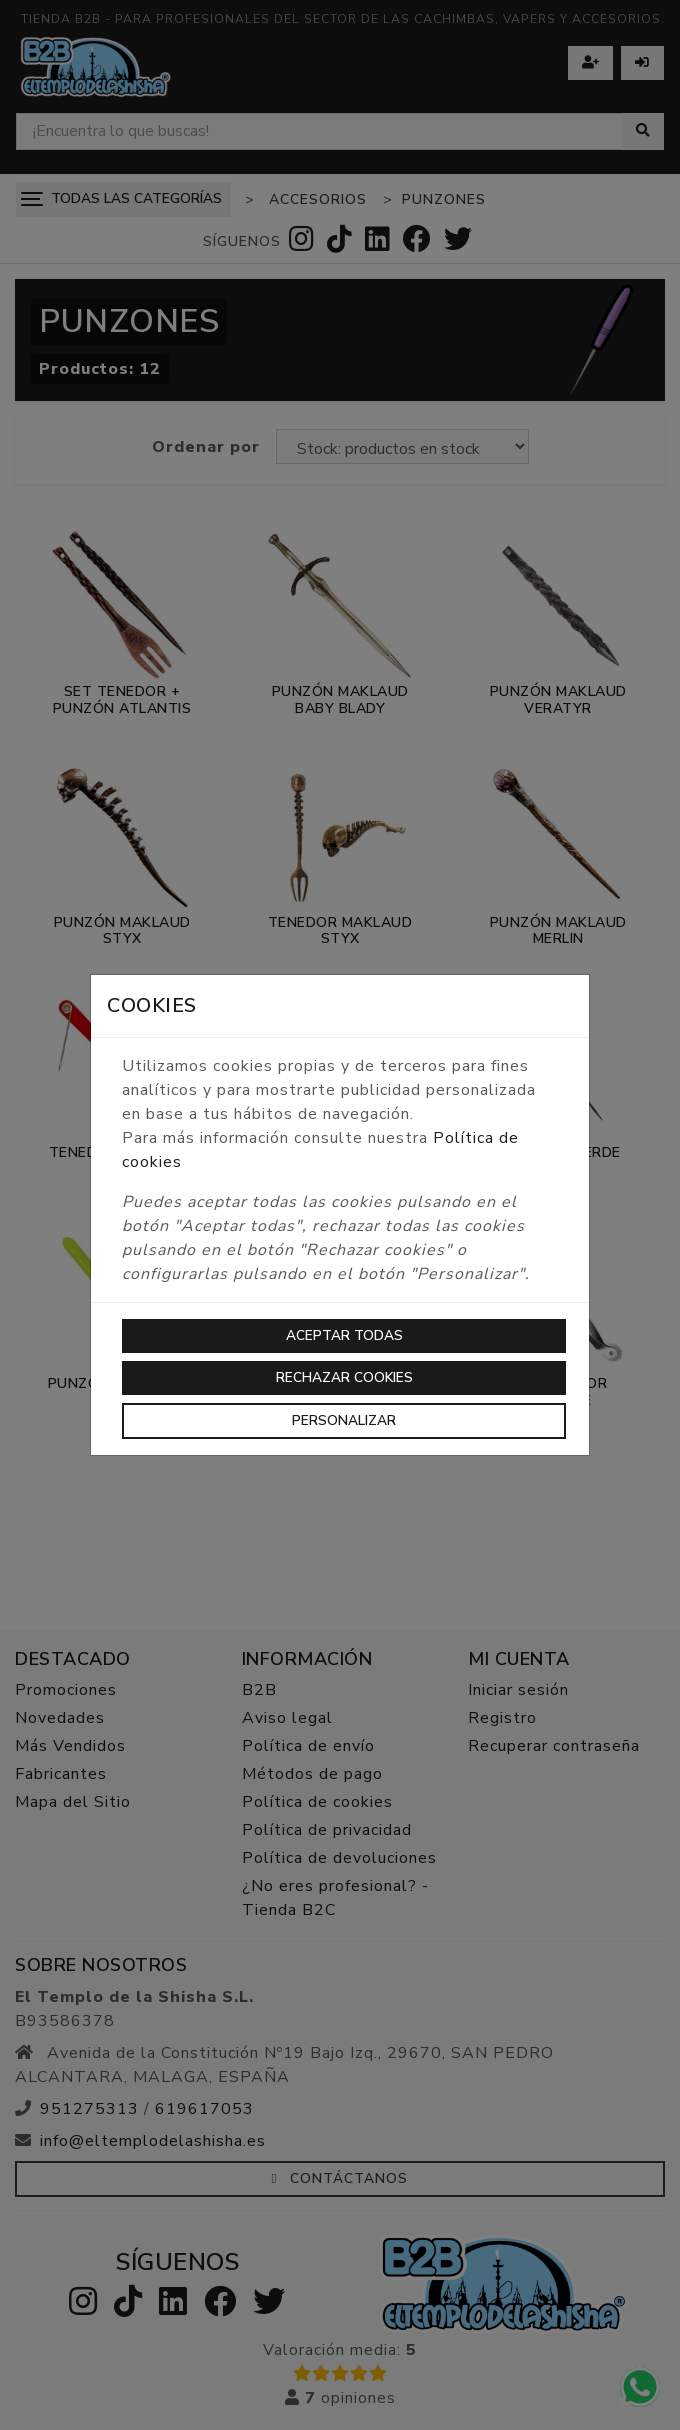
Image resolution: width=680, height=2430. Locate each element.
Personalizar (344, 1420)
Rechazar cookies (344, 1377)
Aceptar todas (344, 1335)
